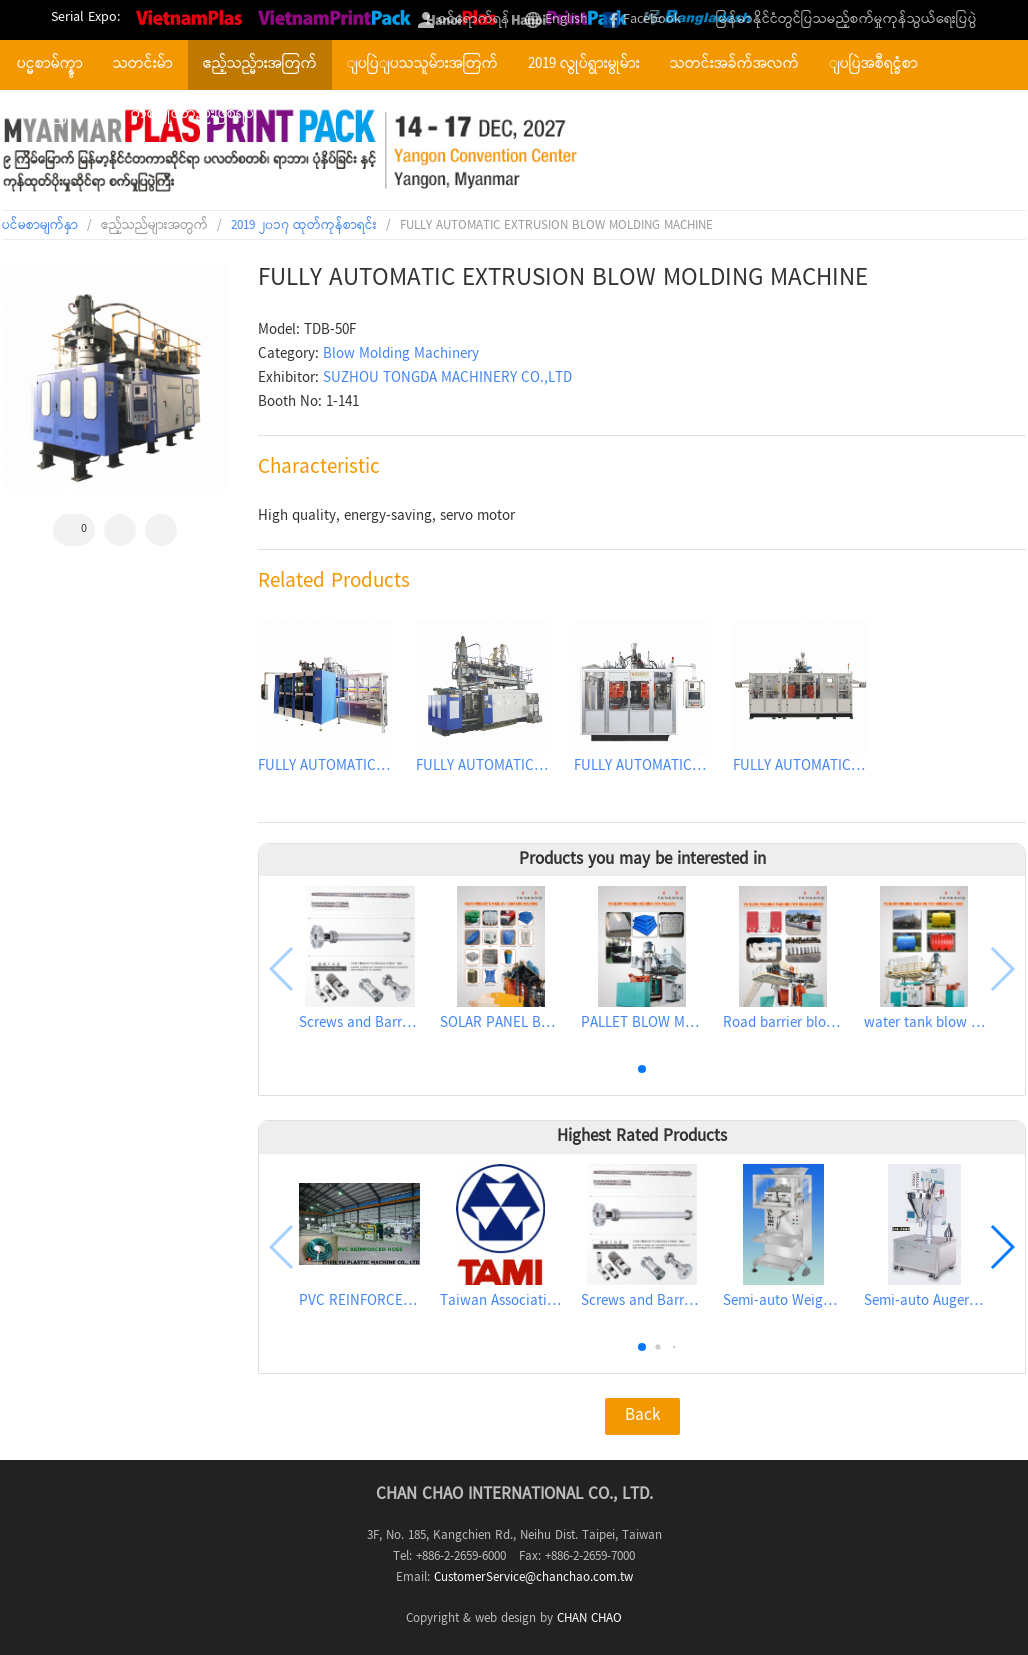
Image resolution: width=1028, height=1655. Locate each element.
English (566, 20)
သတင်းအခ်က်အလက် (734, 65)
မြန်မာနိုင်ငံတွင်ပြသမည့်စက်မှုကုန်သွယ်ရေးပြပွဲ (846, 20)
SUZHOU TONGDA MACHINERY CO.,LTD (447, 379)
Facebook (652, 20)
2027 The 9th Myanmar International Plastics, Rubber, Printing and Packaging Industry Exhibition (294, 150)
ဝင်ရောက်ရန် (474, 20)
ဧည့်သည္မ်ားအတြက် (260, 65)
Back (642, 1416)
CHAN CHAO (589, 1619)
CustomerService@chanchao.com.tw (533, 1578)
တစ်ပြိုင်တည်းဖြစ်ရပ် (192, 115)
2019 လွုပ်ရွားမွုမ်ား (584, 65)
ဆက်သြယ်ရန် (59, 115)
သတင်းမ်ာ (143, 65)
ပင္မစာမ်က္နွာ (50, 65)
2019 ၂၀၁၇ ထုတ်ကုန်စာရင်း (304, 226)
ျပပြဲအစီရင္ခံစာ (873, 65)
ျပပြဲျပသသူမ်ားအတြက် (422, 65)
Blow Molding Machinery (401, 355)
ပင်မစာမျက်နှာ (40, 226)
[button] (642, 1069)
